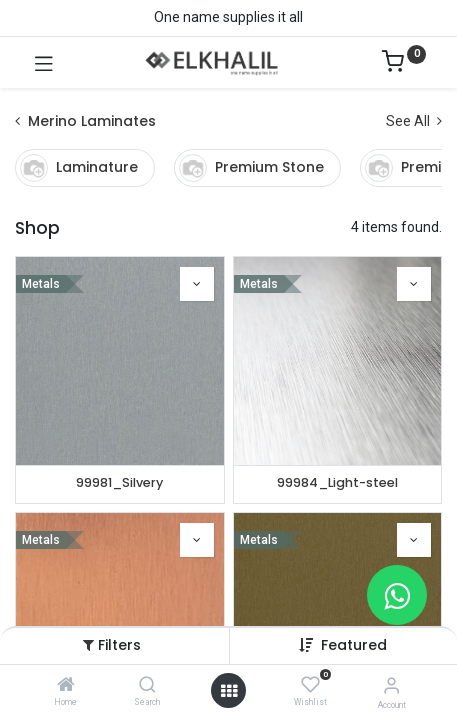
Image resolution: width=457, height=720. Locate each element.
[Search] (147, 686)
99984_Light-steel (337, 482)
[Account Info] (391, 685)
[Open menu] (229, 691)
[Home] (66, 686)
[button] (197, 284)
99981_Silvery (119, 482)
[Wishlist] (310, 685)
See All (414, 121)
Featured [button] (354, 645)
